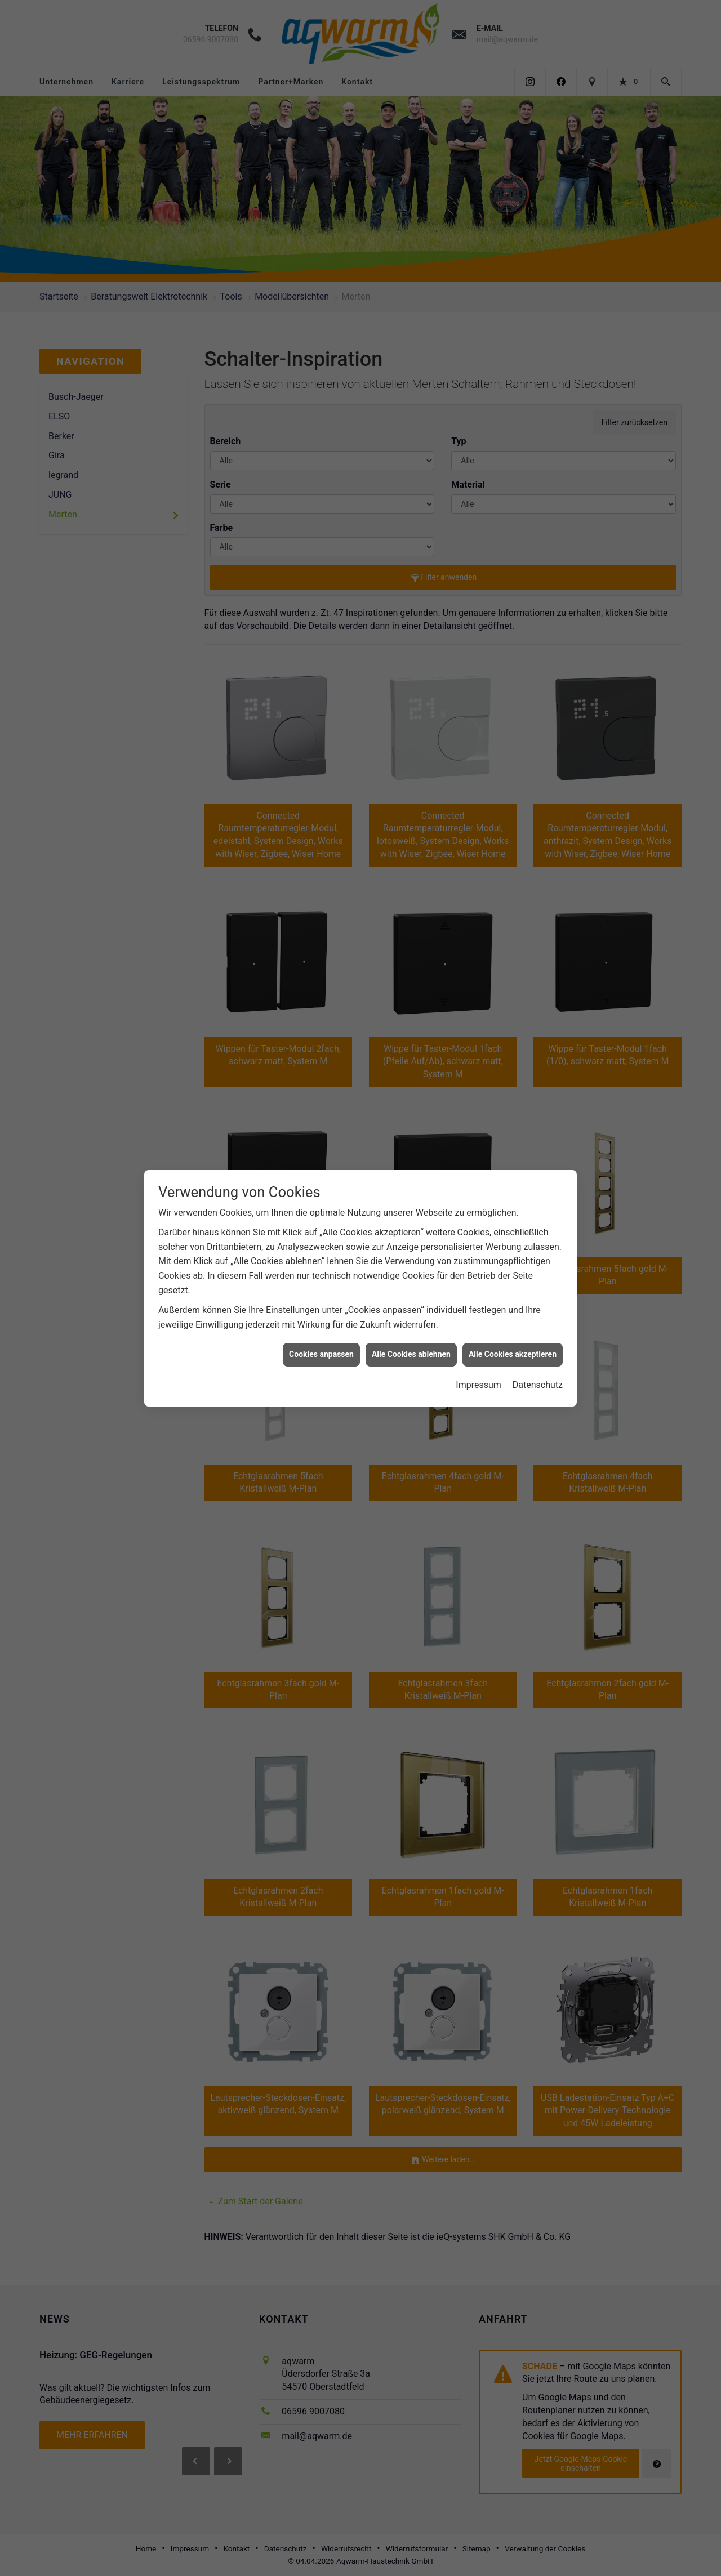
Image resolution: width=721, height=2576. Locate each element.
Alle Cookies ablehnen (411, 1354)
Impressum (478, 1384)
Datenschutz (538, 1384)
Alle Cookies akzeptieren (513, 1354)
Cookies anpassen (321, 1354)
